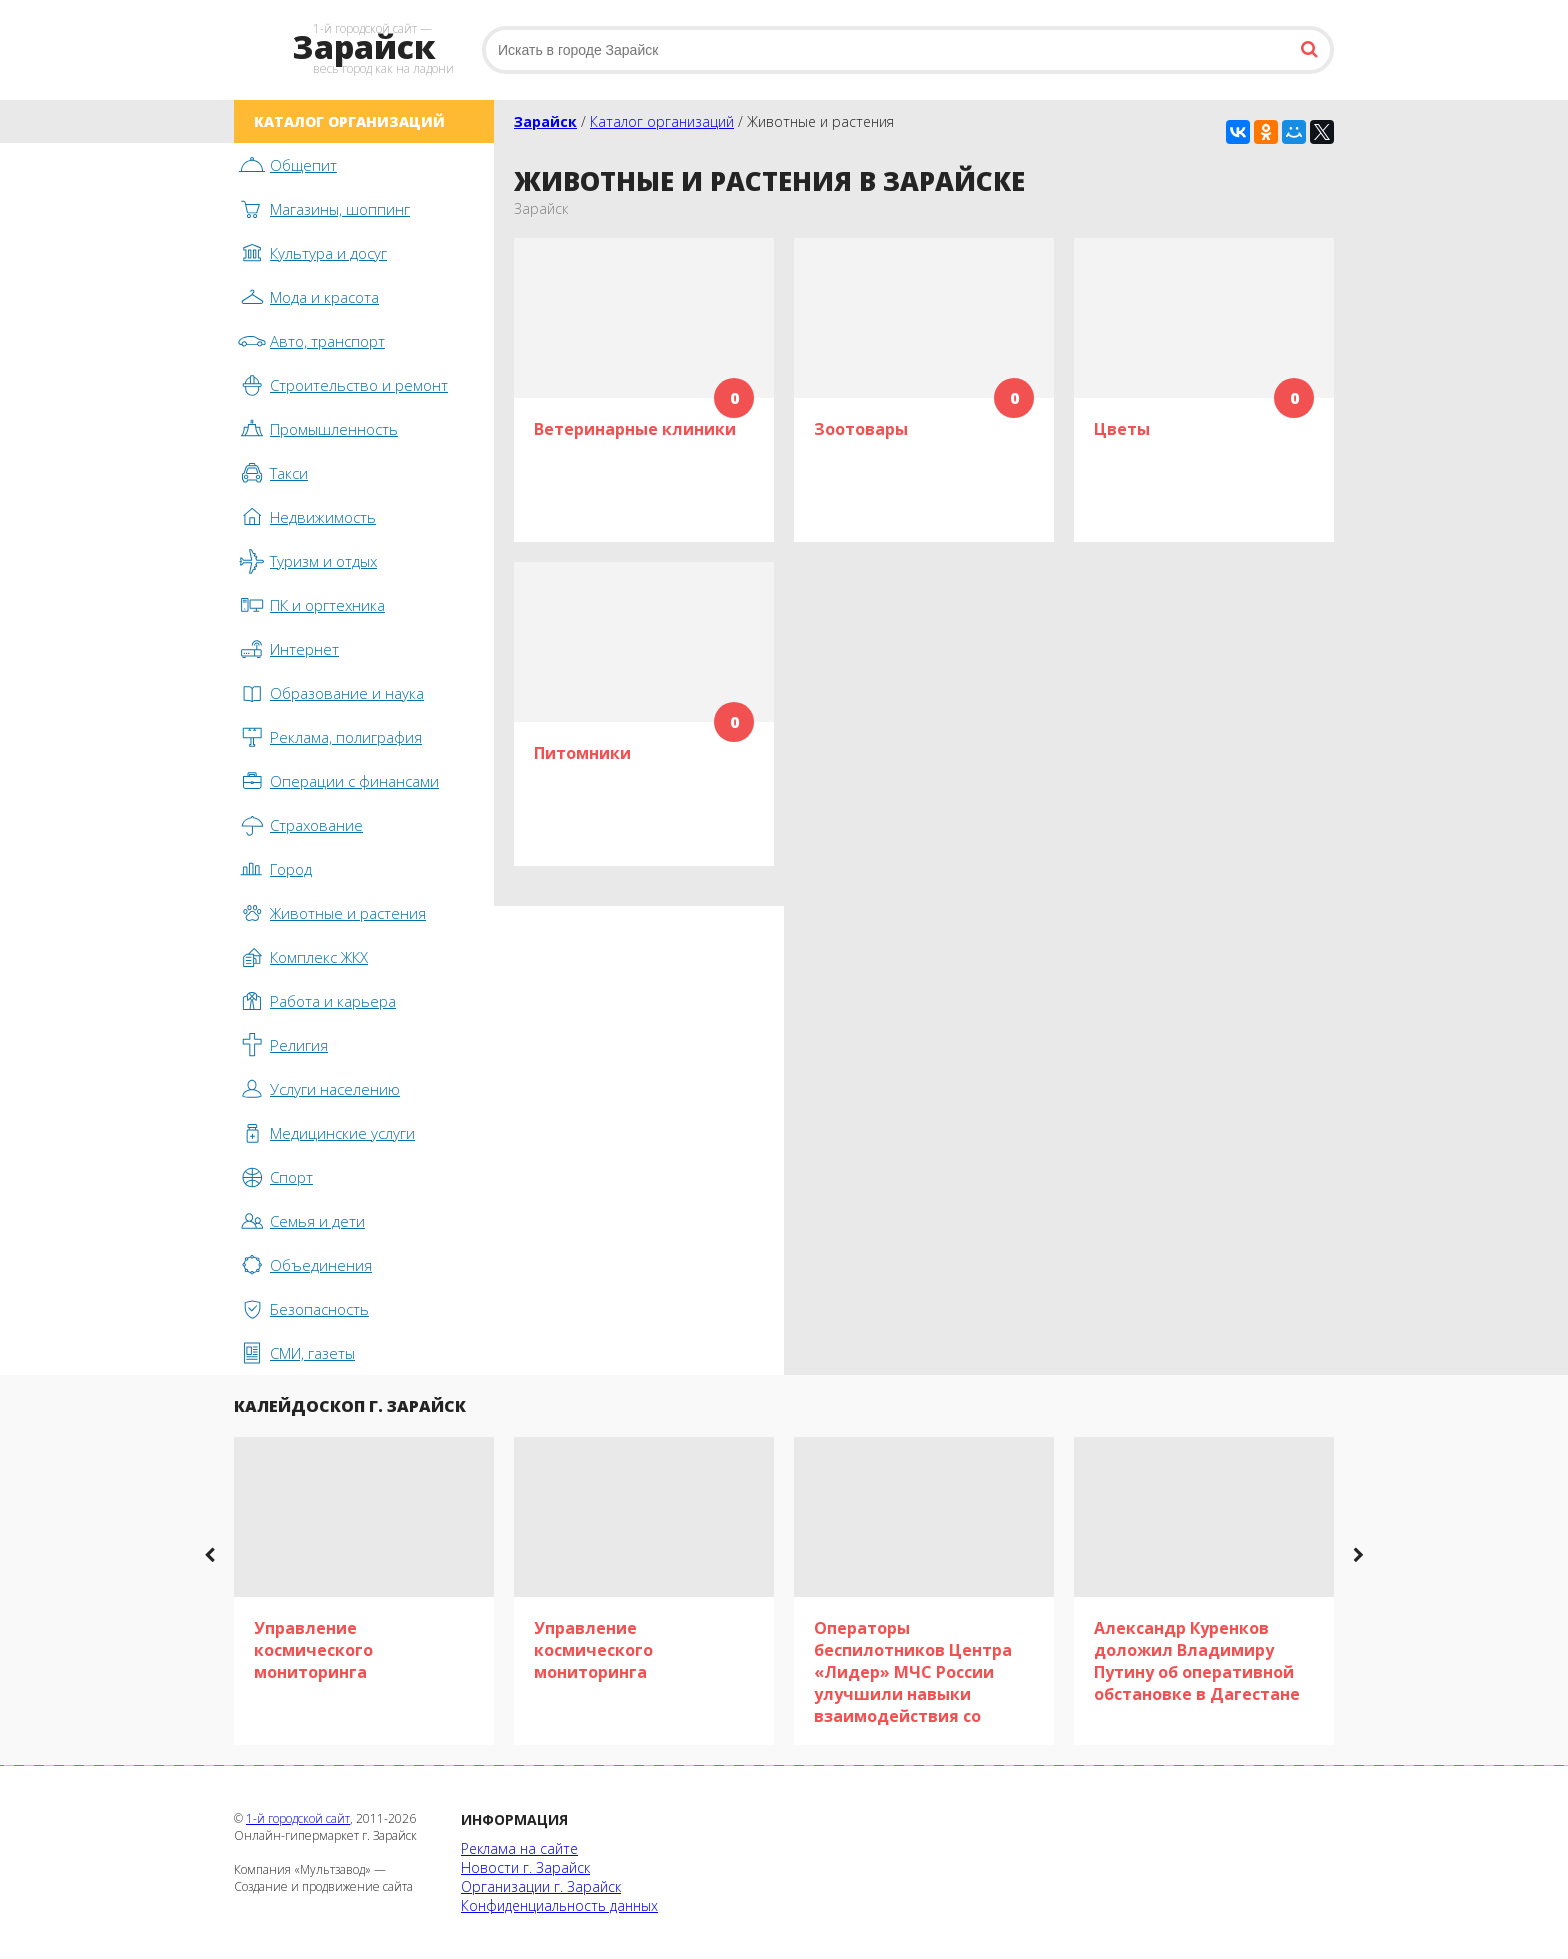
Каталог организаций (662, 121)
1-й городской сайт (298, 1818)
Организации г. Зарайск (541, 1886)
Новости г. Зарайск (525, 1867)
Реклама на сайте (519, 1848)
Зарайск (545, 121)
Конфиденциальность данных (559, 1905)
